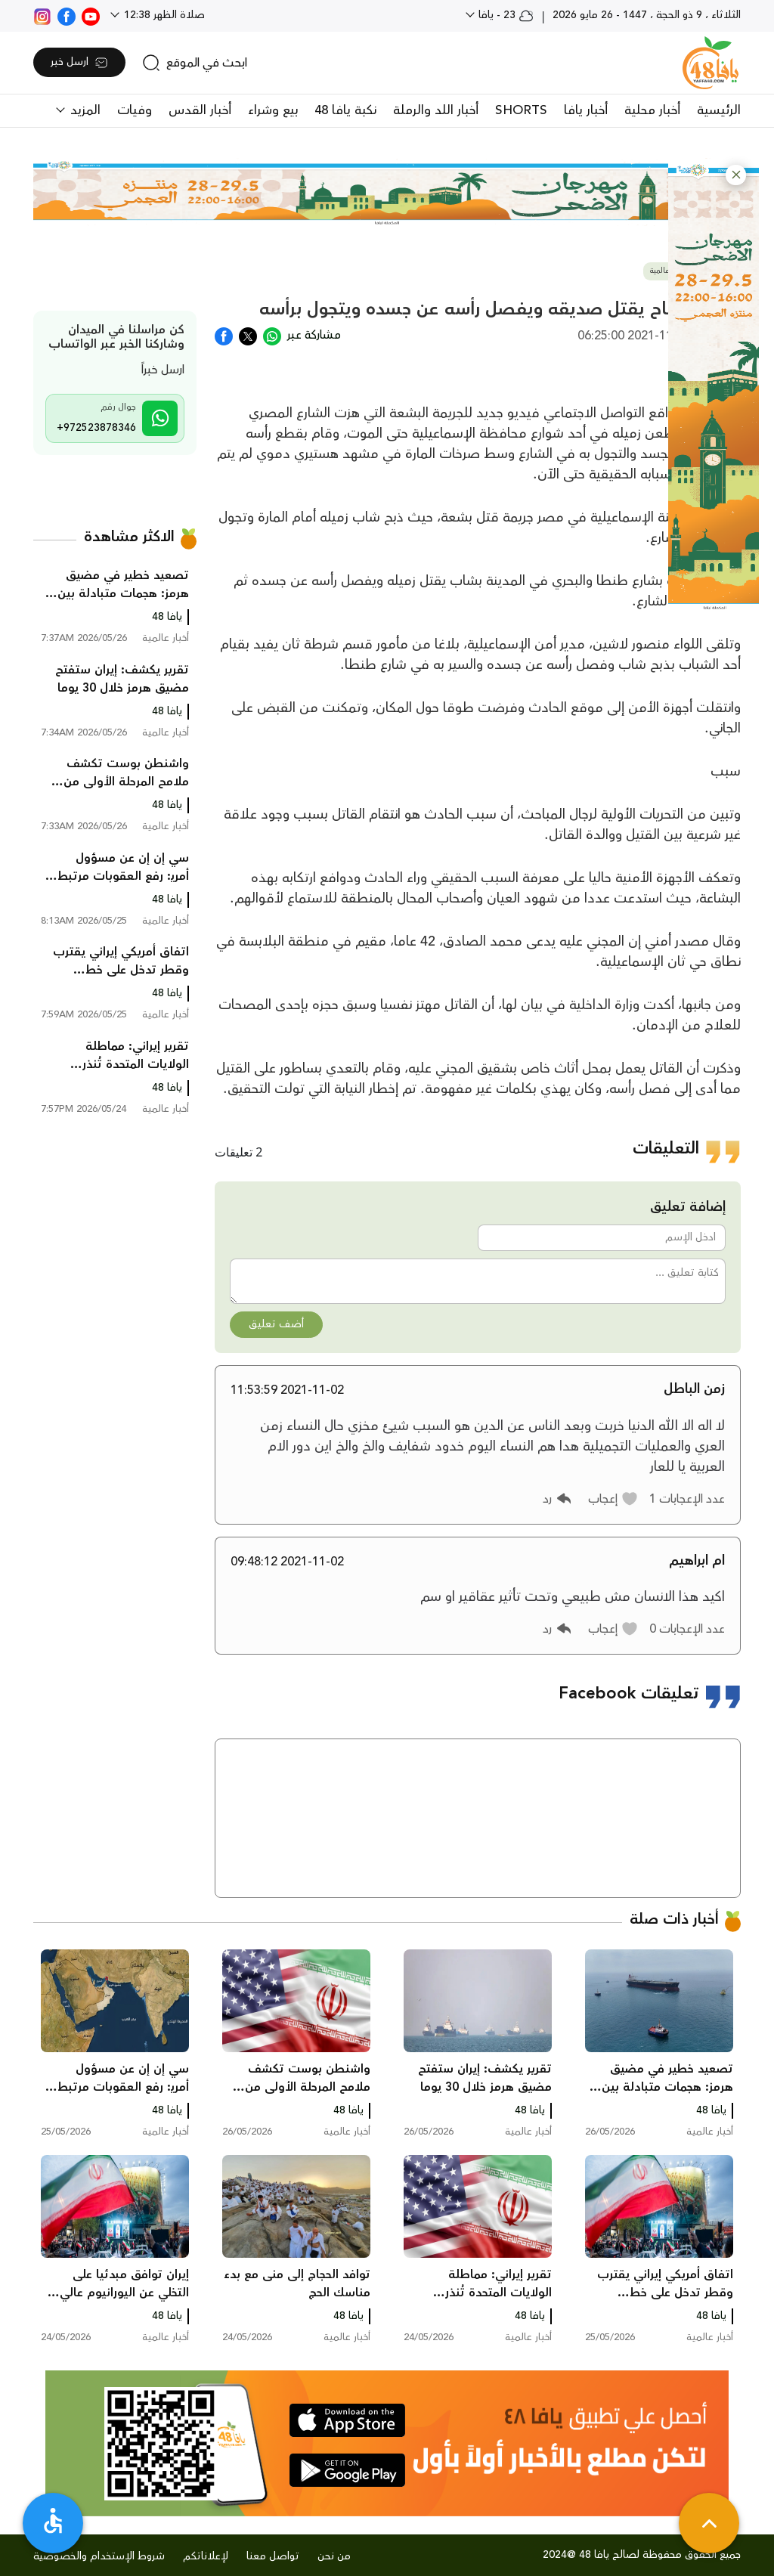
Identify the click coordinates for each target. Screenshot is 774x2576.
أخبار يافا (586, 110)
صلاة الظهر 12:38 (163, 15)
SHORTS (521, 110)
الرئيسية (719, 110)
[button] (736, 175)
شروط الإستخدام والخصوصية (99, 2556)
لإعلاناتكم (205, 2556)
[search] (195, 63)
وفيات (134, 110)
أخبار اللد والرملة (435, 110)
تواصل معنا (272, 2556)
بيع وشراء (273, 110)
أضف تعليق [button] (276, 1324)
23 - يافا (504, 15)
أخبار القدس (200, 110)
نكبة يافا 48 (345, 110)
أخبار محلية (652, 110)
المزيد (84, 110)
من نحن (334, 2556)
